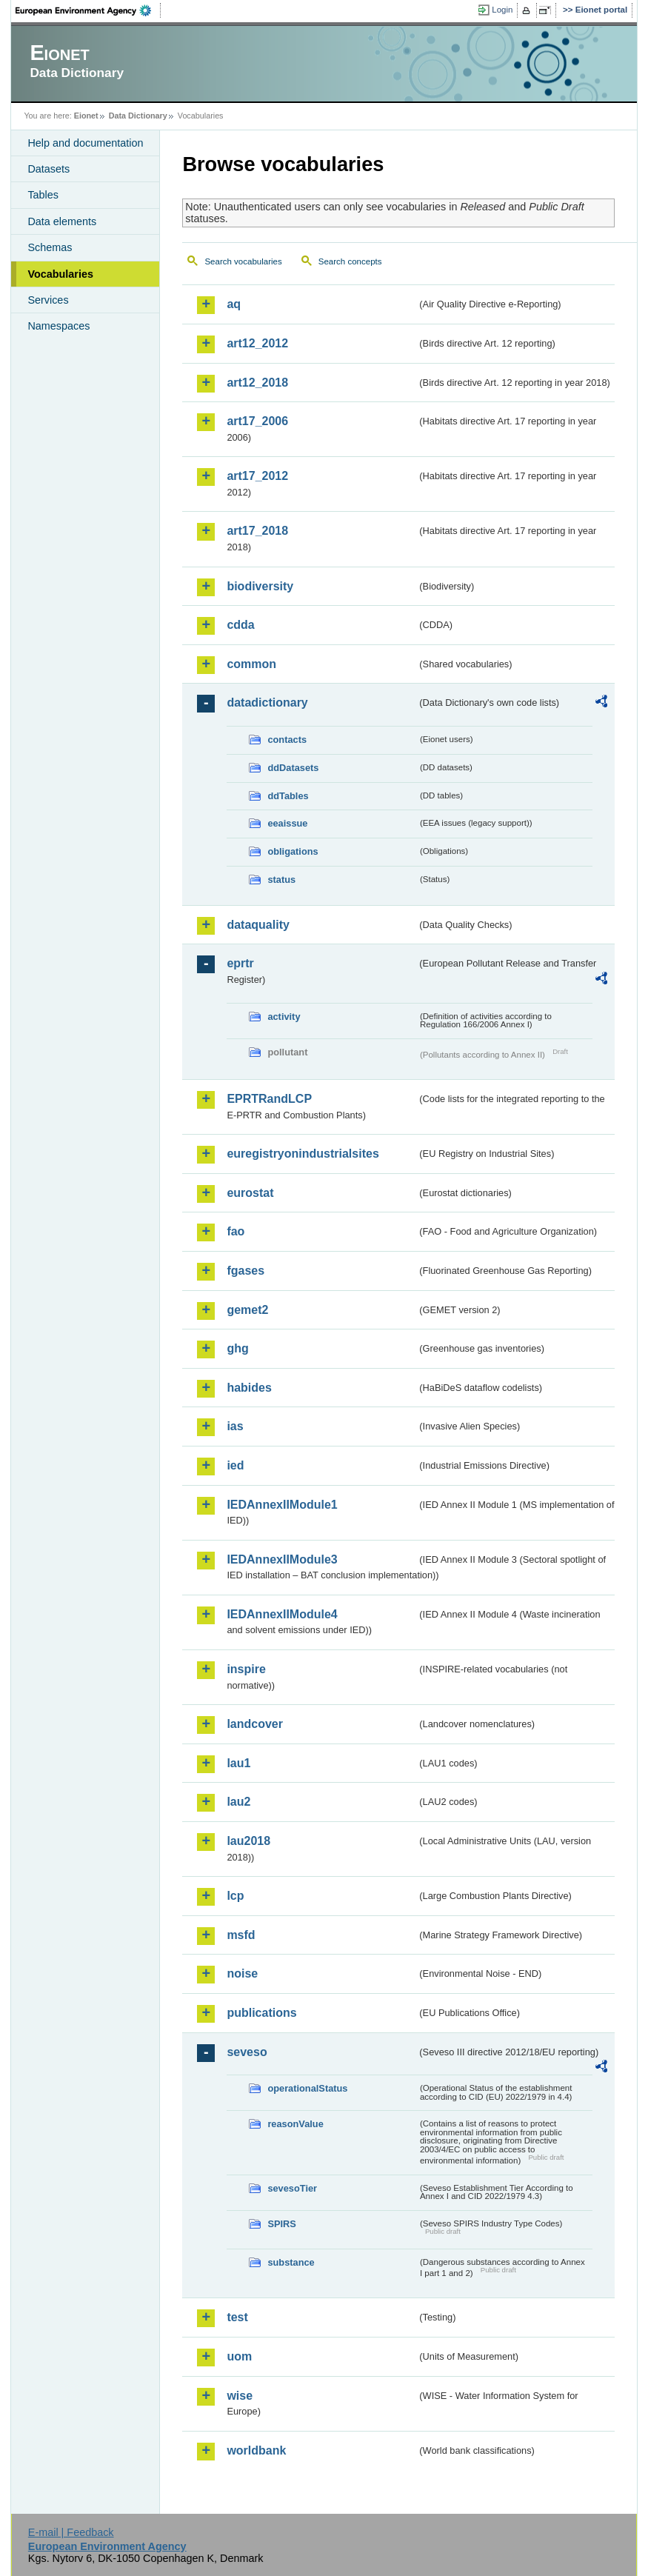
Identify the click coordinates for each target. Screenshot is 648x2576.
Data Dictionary (138, 115)
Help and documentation (85, 143)
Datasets (48, 169)
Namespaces (58, 326)
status (281, 879)
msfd (241, 1935)
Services (47, 300)
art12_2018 (257, 382)
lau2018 (248, 1841)
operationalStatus (307, 2088)
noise (242, 1973)
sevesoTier (292, 2188)
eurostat (250, 1193)
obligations (292, 851)
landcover (255, 1724)
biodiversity (260, 586)
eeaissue (287, 823)
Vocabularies (60, 274)
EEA (88, 10)
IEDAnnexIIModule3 (282, 1559)
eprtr (240, 963)
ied (235, 1465)
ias (235, 1426)
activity (283, 1016)
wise (240, 2395)
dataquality (258, 924)
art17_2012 (257, 476)
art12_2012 (257, 343)
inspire (246, 1669)
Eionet (86, 115)
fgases (245, 1270)
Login (502, 9)
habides (249, 1387)
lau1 (238, 1763)
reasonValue (295, 2123)
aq (234, 304)
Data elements (61, 221)
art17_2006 (257, 421)
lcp (235, 1895)
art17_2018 (257, 530)
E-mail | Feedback (71, 2532)
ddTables (287, 795)
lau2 (238, 1801)
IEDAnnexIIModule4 (282, 1614)
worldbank (256, 2450)
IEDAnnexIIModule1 (282, 1504)
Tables (43, 195)
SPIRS (281, 2223)
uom (239, 2356)
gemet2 (247, 1310)
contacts (287, 739)
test (237, 2317)
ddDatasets (292, 767)
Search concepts (350, 261)
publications (261, 2012)
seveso (247, 2052)
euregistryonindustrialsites (302, 1153)
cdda (240, 624)
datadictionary (267, 702)
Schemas (49, 247)
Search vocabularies (242, 261)
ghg (237, 1348)
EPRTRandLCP (269, 1098)
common (251, 664)
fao (235, 1231)
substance (290, 2262)
